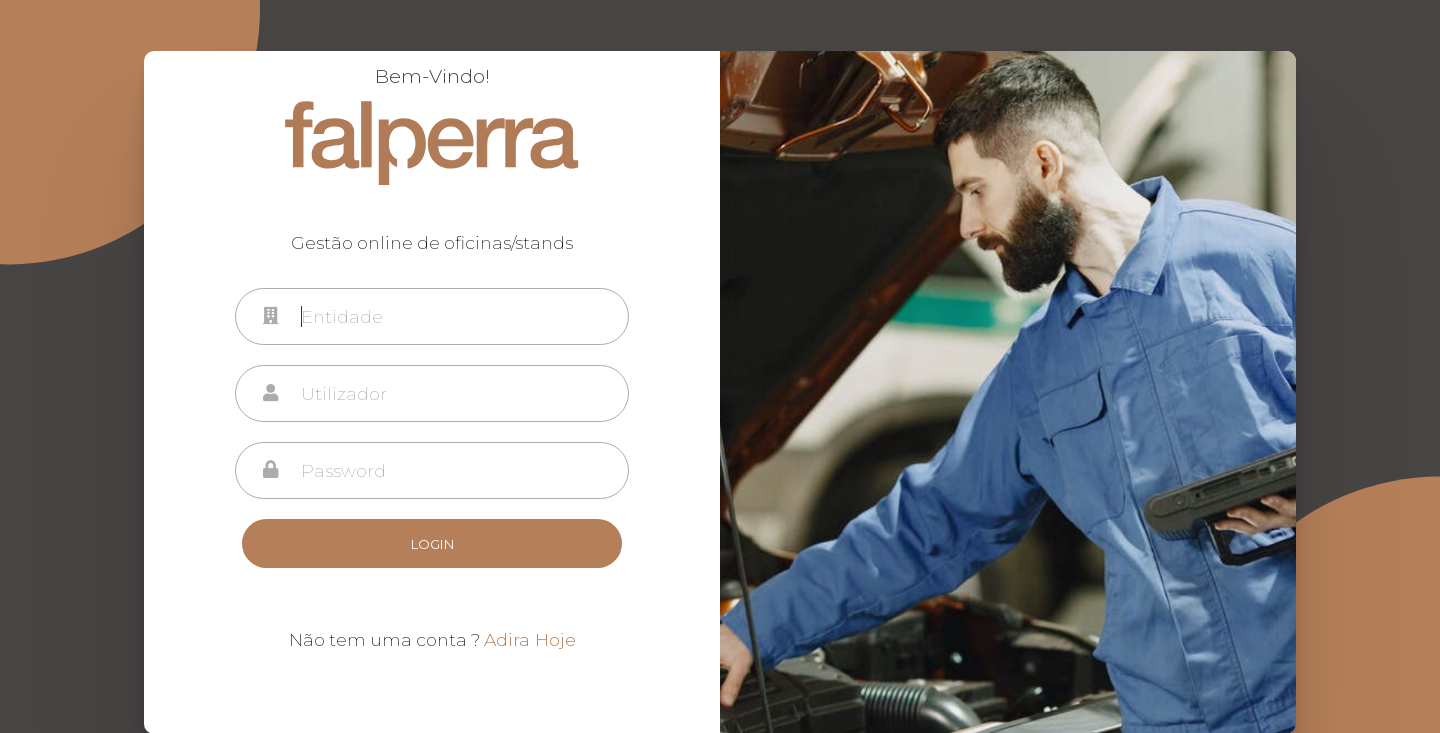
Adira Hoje (530, 639)
